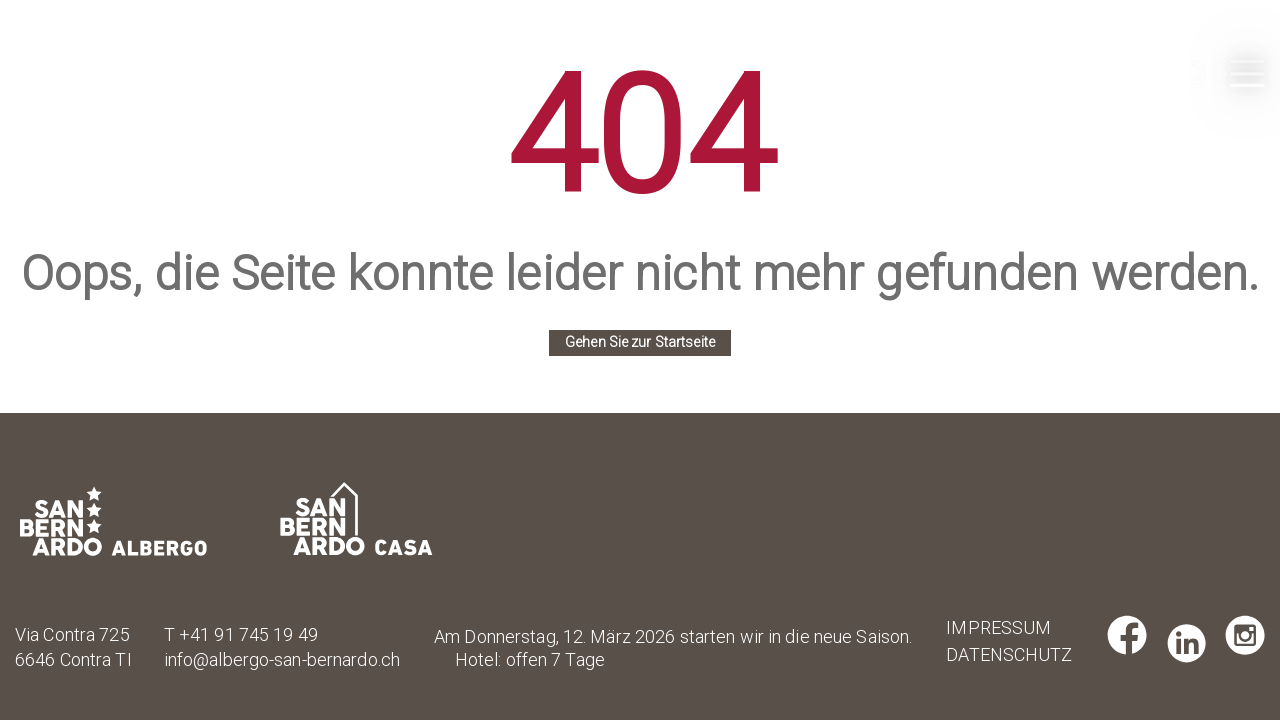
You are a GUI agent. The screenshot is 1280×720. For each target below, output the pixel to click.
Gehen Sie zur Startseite (640, 342)
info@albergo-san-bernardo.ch (282, 659)
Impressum (993, 627)
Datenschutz (993, 654)
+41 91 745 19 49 (248, 634)
